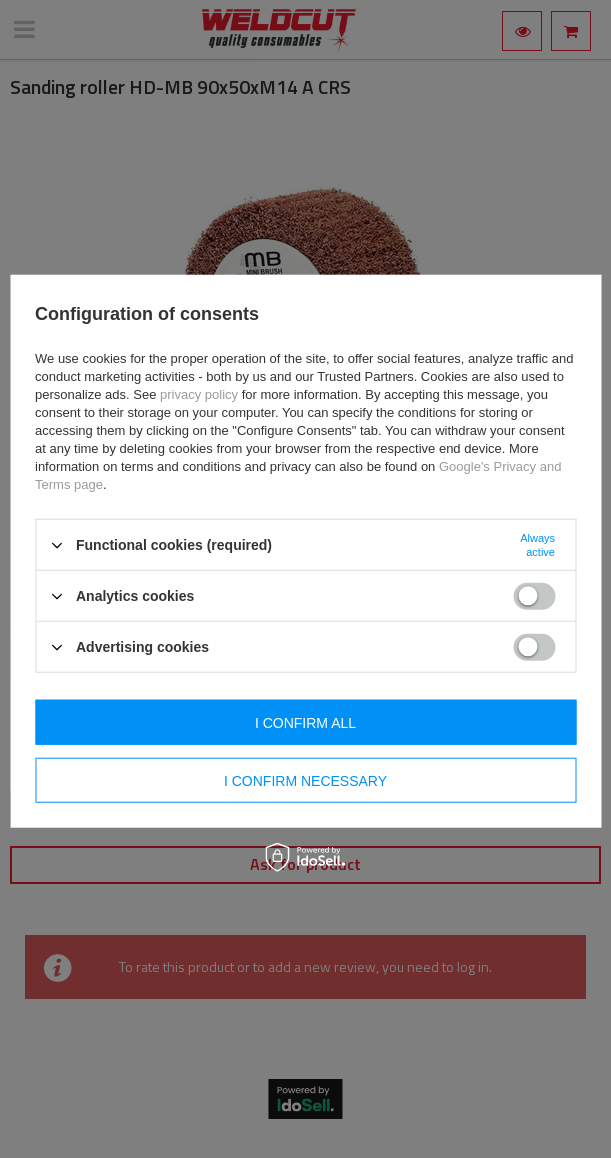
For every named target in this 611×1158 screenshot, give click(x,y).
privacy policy (199, 394)
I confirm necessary (305, 780)
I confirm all (305, 722)
